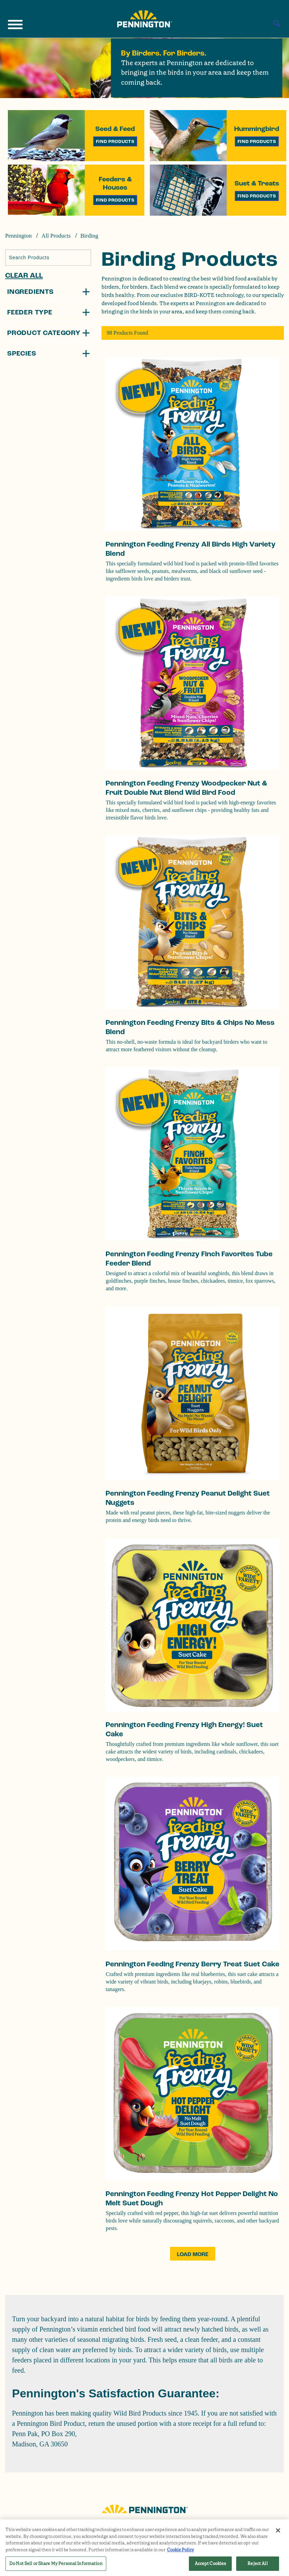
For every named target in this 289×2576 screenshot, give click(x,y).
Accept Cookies (210, 2563)
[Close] (278, 2530)
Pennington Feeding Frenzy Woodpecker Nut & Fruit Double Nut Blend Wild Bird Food (186, 788)
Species (21, 353)
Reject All (257, 2563)
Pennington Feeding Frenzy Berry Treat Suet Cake (192, 1964)
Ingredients (30, 291)
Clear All (24, 275)
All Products (56, 235)
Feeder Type (29, 312)
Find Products (115, 141)
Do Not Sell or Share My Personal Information (56, 2563)
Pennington (18, 235)
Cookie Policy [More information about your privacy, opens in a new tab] (180, 2550)
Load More (192, 2254)
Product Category (44, 332)
